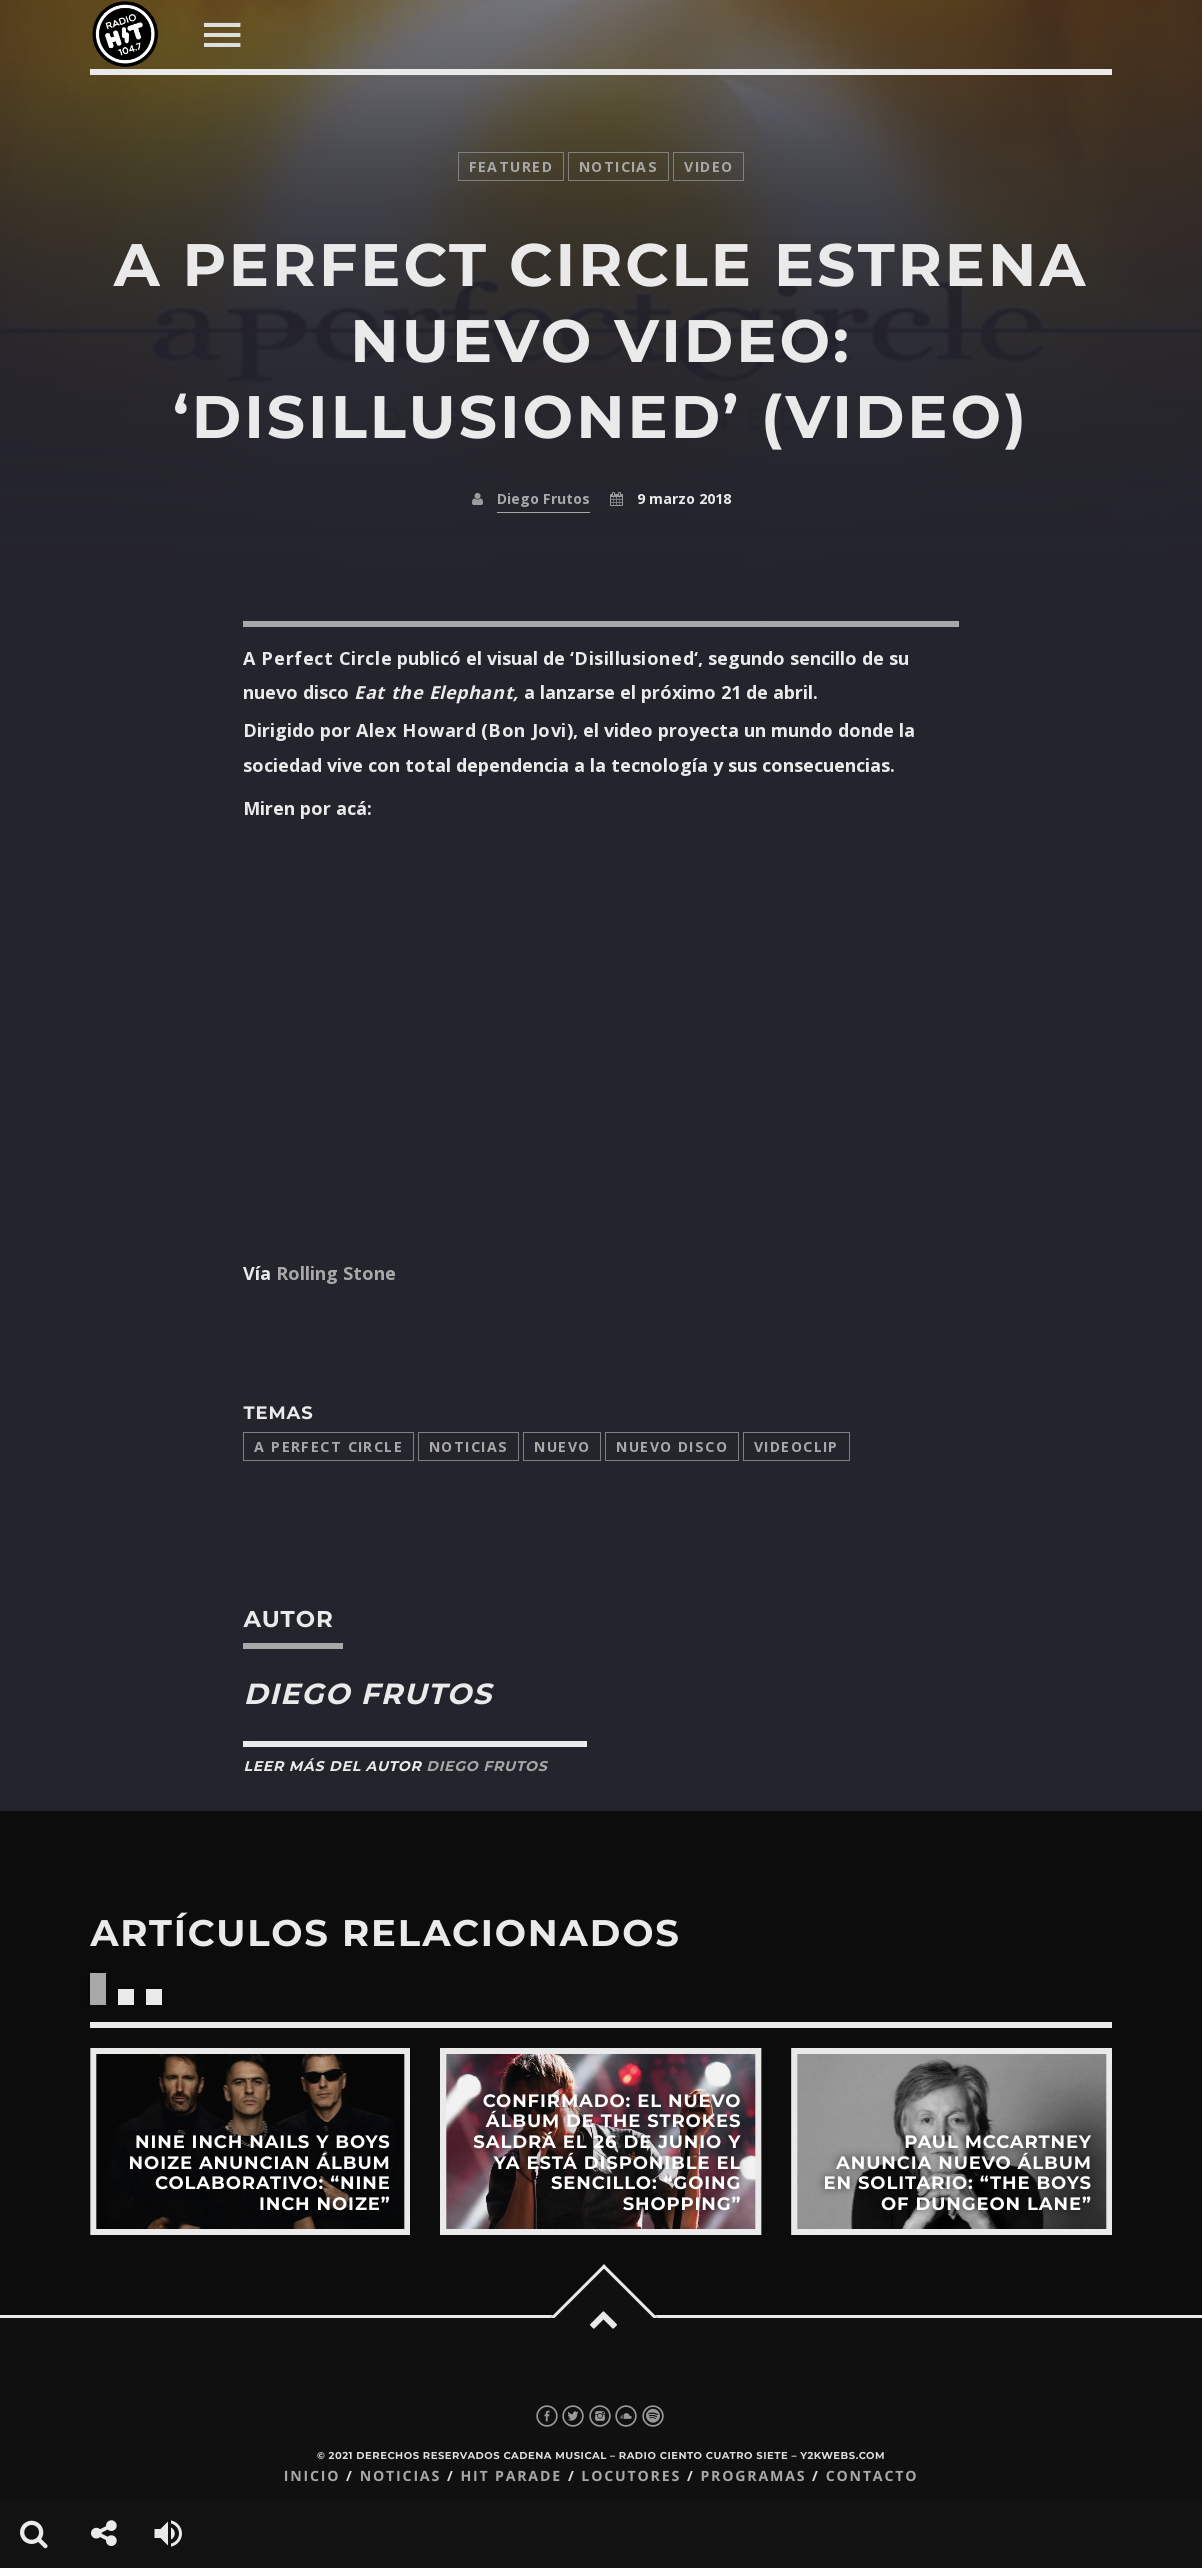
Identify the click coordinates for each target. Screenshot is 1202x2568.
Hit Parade (510, 2476)
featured (511, 166)
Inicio (312, 2476)
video (708, 166)
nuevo (562, 1446)
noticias (618, 166)
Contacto (872, 2476)
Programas (753, 2476)
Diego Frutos (543, 498)
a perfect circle (328, 1446)
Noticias (468, 1446)
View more (250, 2141)
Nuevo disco (672, 1446)
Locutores (631, 2476)
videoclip (796, 1446)
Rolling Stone (333, 1273)
